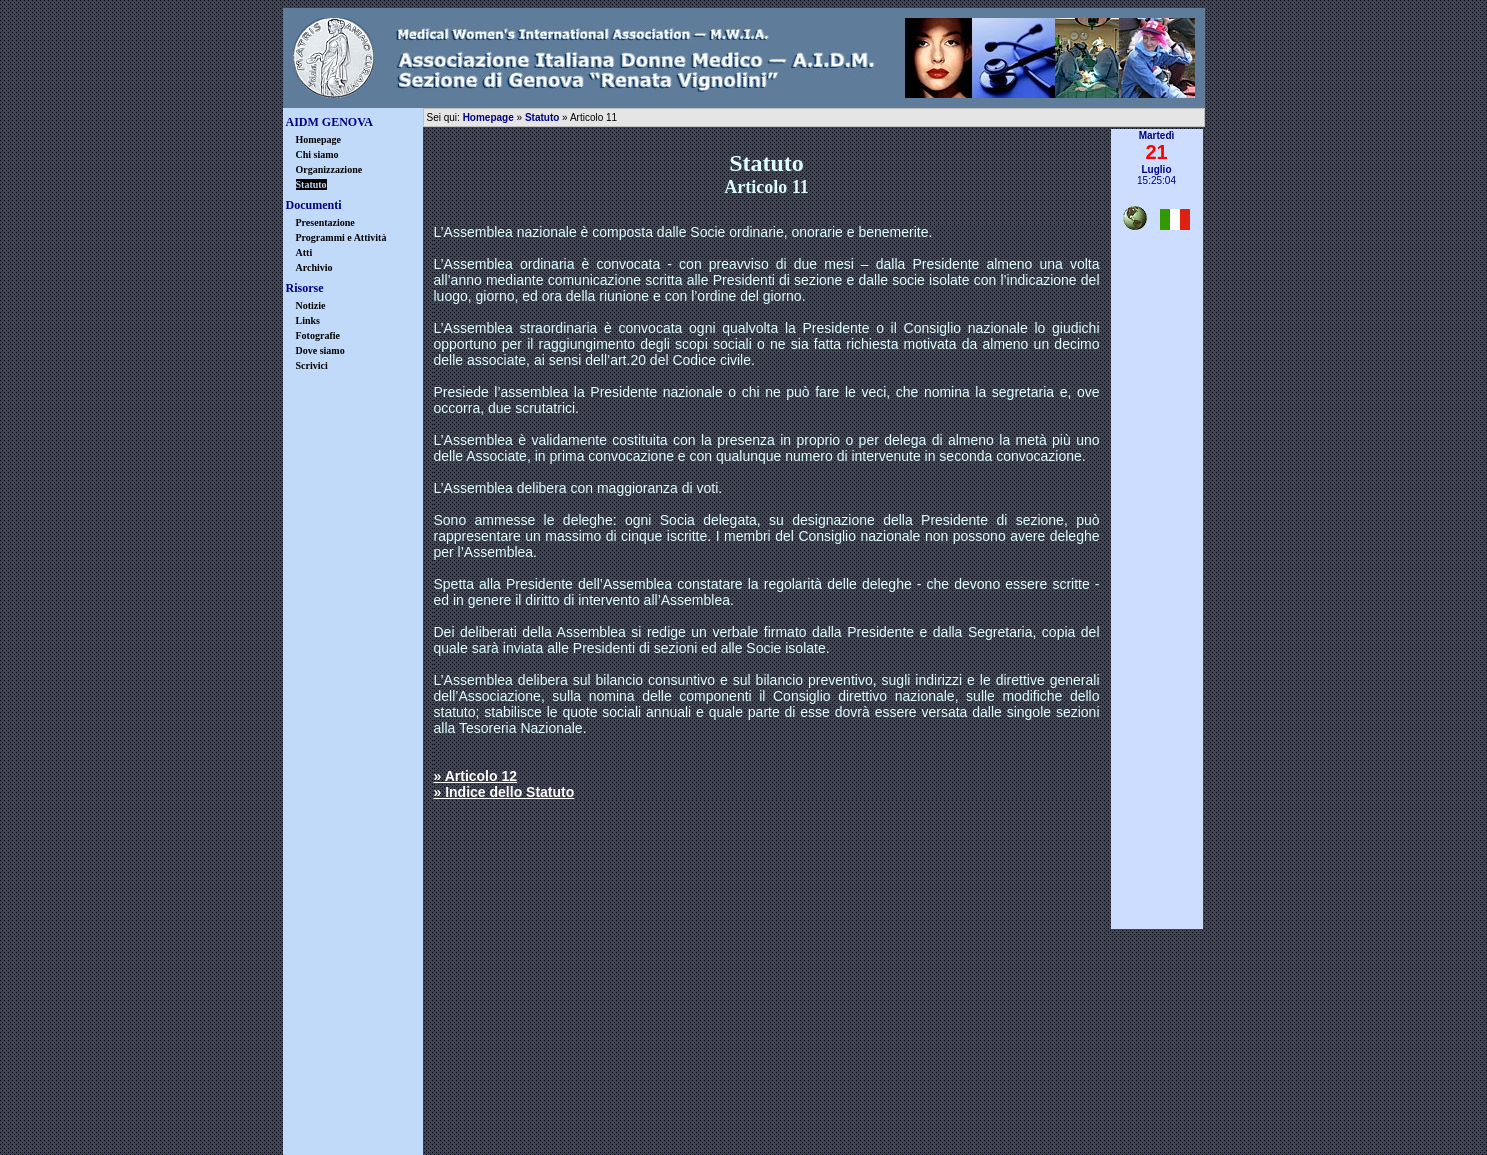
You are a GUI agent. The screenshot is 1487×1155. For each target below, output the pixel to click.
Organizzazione (329, 169)
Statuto (542, 117)
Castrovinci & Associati (843, 1140)
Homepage (319, 139)
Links (308, 320)
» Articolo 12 (476, 776)
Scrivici (312, 365)
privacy (684, 1107)
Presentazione (325, 222)
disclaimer (567, 1107)
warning (802, 1107)
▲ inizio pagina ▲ (1156, 937)
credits (919, 1107)
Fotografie (318, 335)
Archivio (314, 267)
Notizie (311, 305)
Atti (304, 252)
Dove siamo (320, 350)
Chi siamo (317, 154)
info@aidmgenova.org (889, 1061)
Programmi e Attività (341, 237)
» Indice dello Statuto (504, 792)
